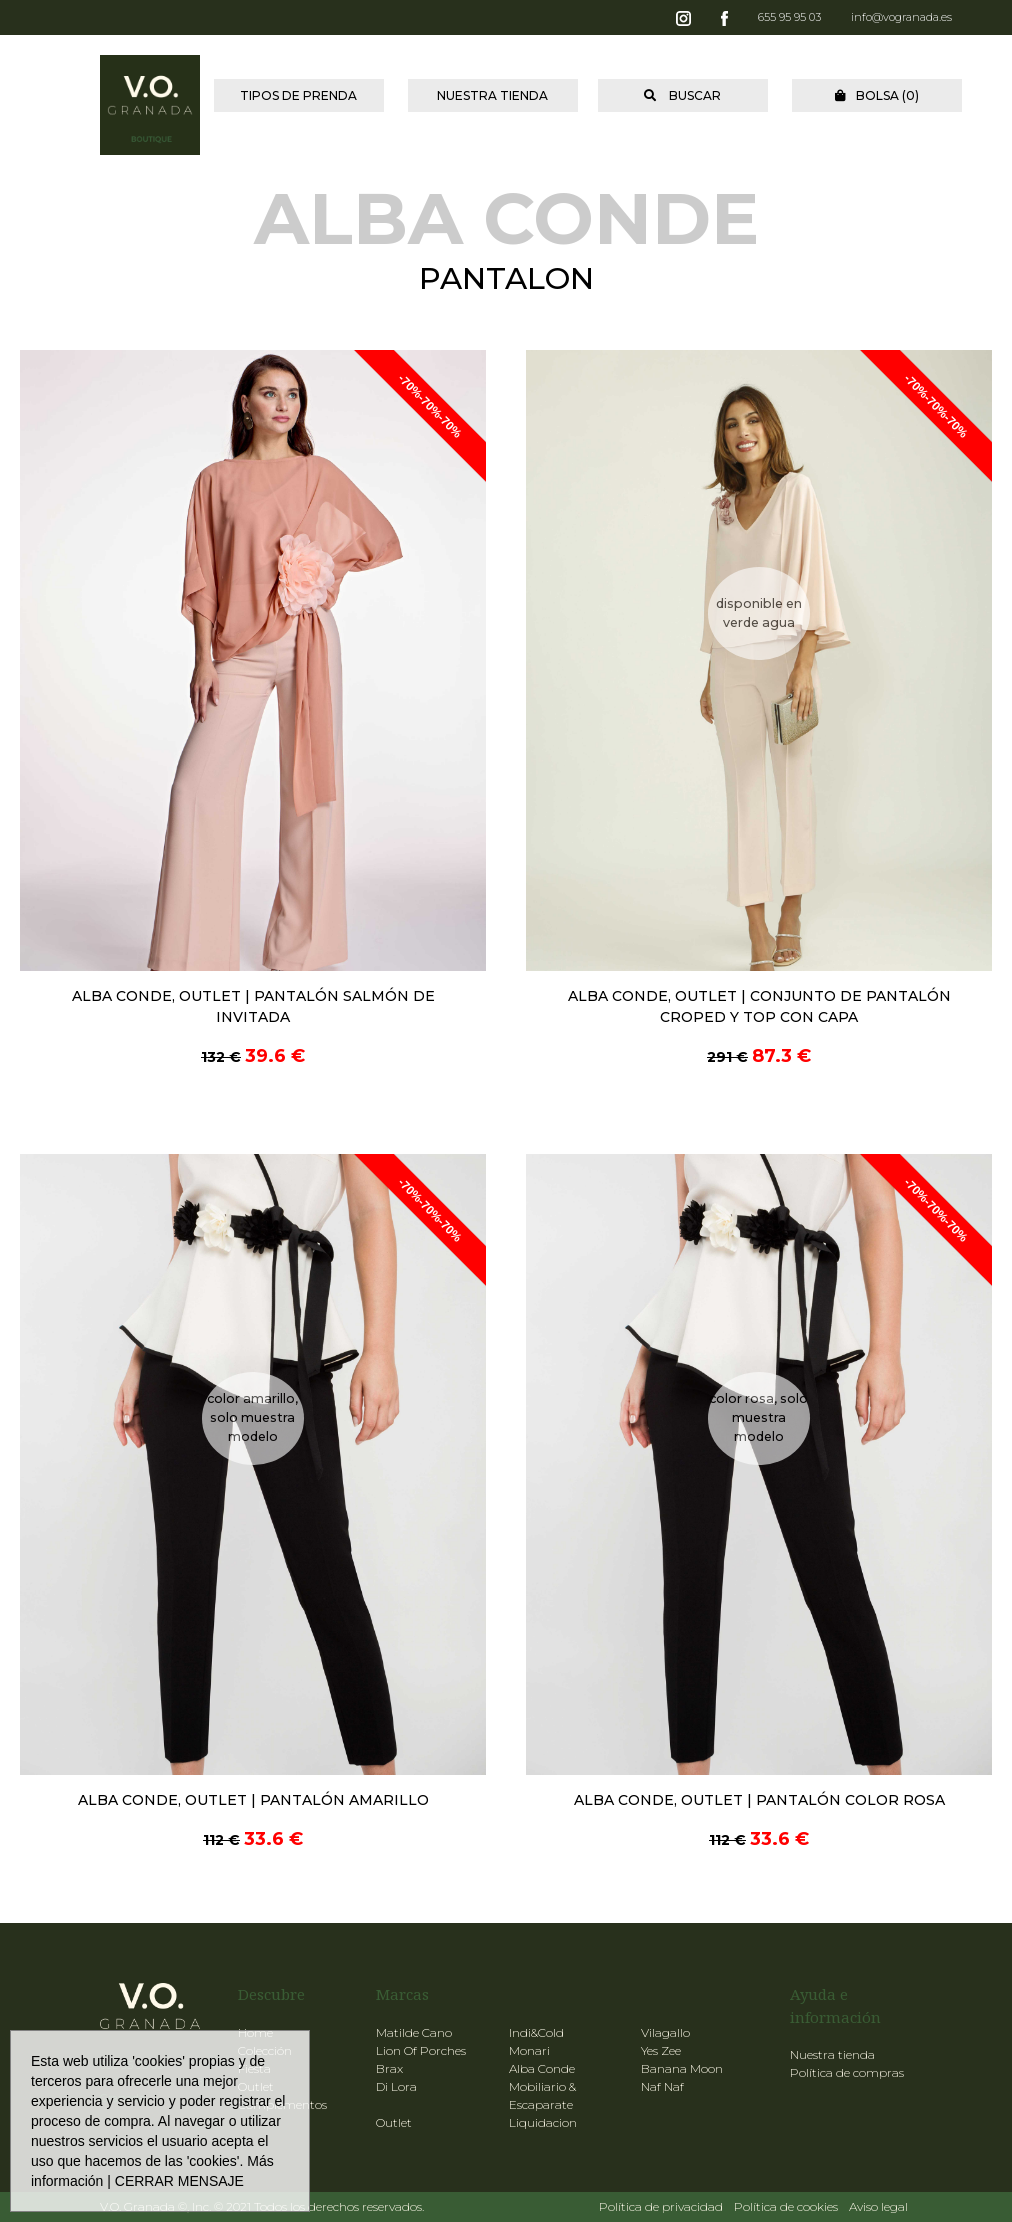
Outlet (394, 2122)
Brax (389, 2068)
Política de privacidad (661, 2206)
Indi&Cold (536, 2032)
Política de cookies (786, 2206)
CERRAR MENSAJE (179, 2181)
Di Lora (396, 2086)
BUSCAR (682, 95)
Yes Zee (661, 2050)
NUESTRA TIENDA (492, 95)
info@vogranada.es (901, 17)
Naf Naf (662, 2086)
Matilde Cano (414, 2032)
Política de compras (847, 2072)
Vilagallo (665, 2032)
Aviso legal (878, 2206)
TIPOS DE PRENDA (298, 95)
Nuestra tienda (832, 2054)
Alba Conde (542, 2068)
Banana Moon (682, 2068)
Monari (529, 2050)
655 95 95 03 (789, 17)
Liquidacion (543, 2122)
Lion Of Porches (421, 2050)
